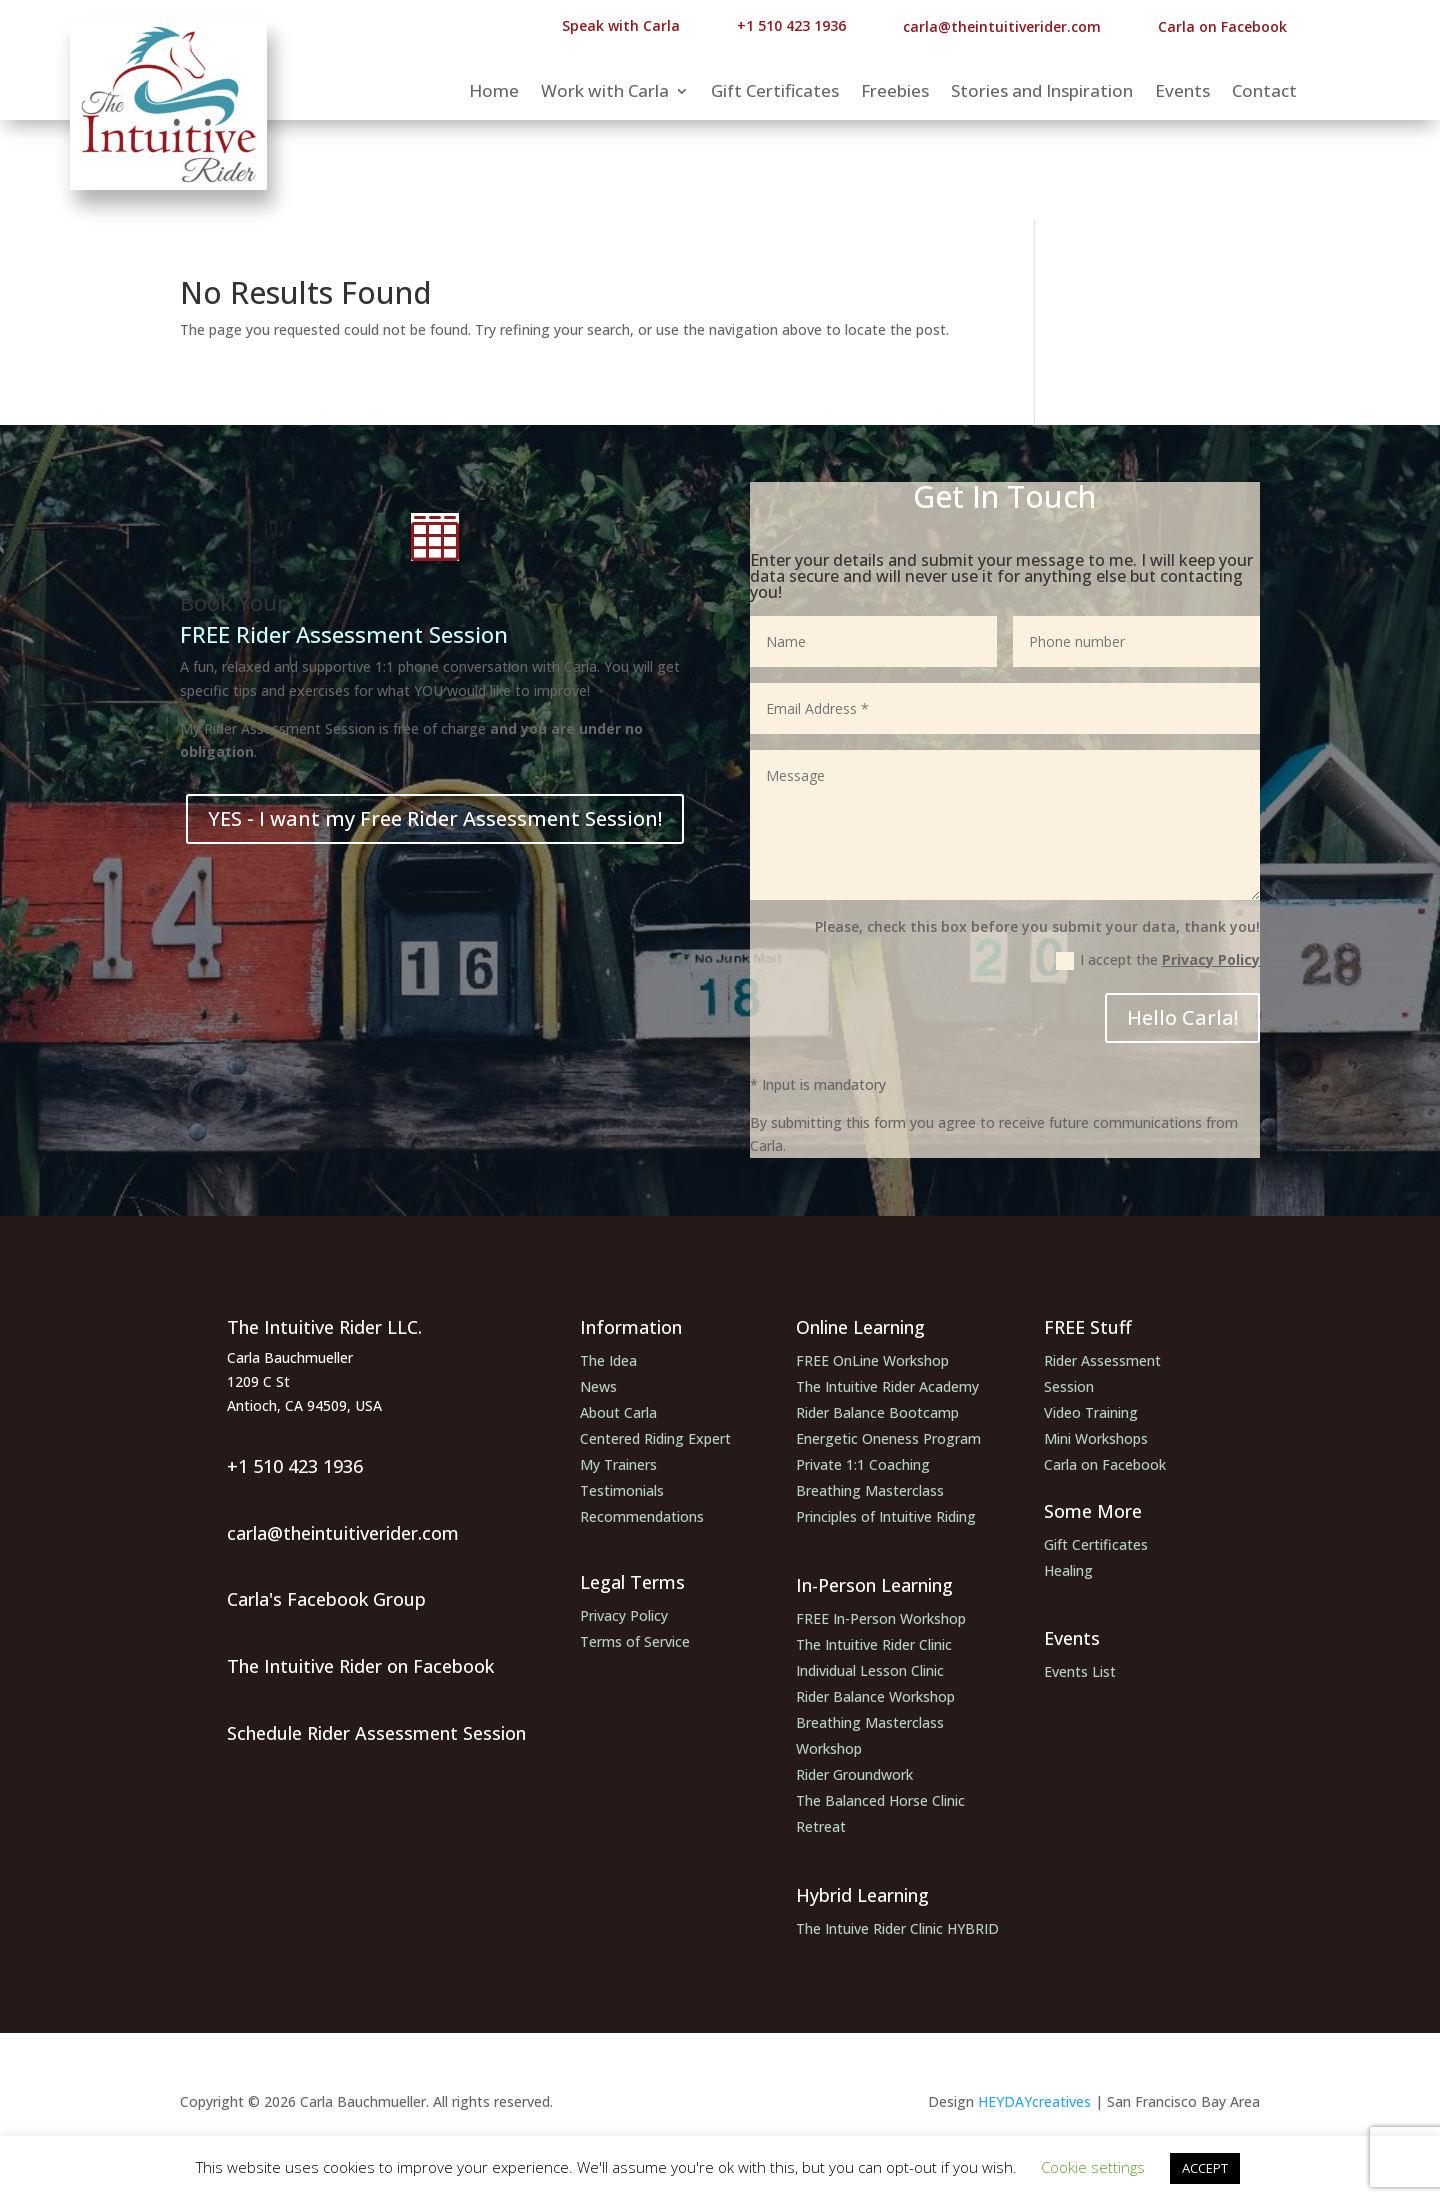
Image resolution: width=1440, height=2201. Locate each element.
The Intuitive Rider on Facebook (360, 1666)
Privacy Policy (1211, 959)
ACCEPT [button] (1205, 2168)
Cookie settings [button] (1093, 2167)
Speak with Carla (621, 25)
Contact (1264, 93)
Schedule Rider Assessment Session (376, 1733)
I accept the (1158, 960)
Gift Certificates (775, 93)
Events (1182, 93)
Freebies (895, 93)
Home (494, 93)
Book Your (233, 602)
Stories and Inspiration (1042, 93)
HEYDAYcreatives (1032, 2101)
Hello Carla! (1182, 1017)
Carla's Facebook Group (326, 1599)
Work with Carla (605, 93)
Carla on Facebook (1222, 26)
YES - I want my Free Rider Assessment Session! (435, 818)
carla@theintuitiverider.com (1002, 26)
